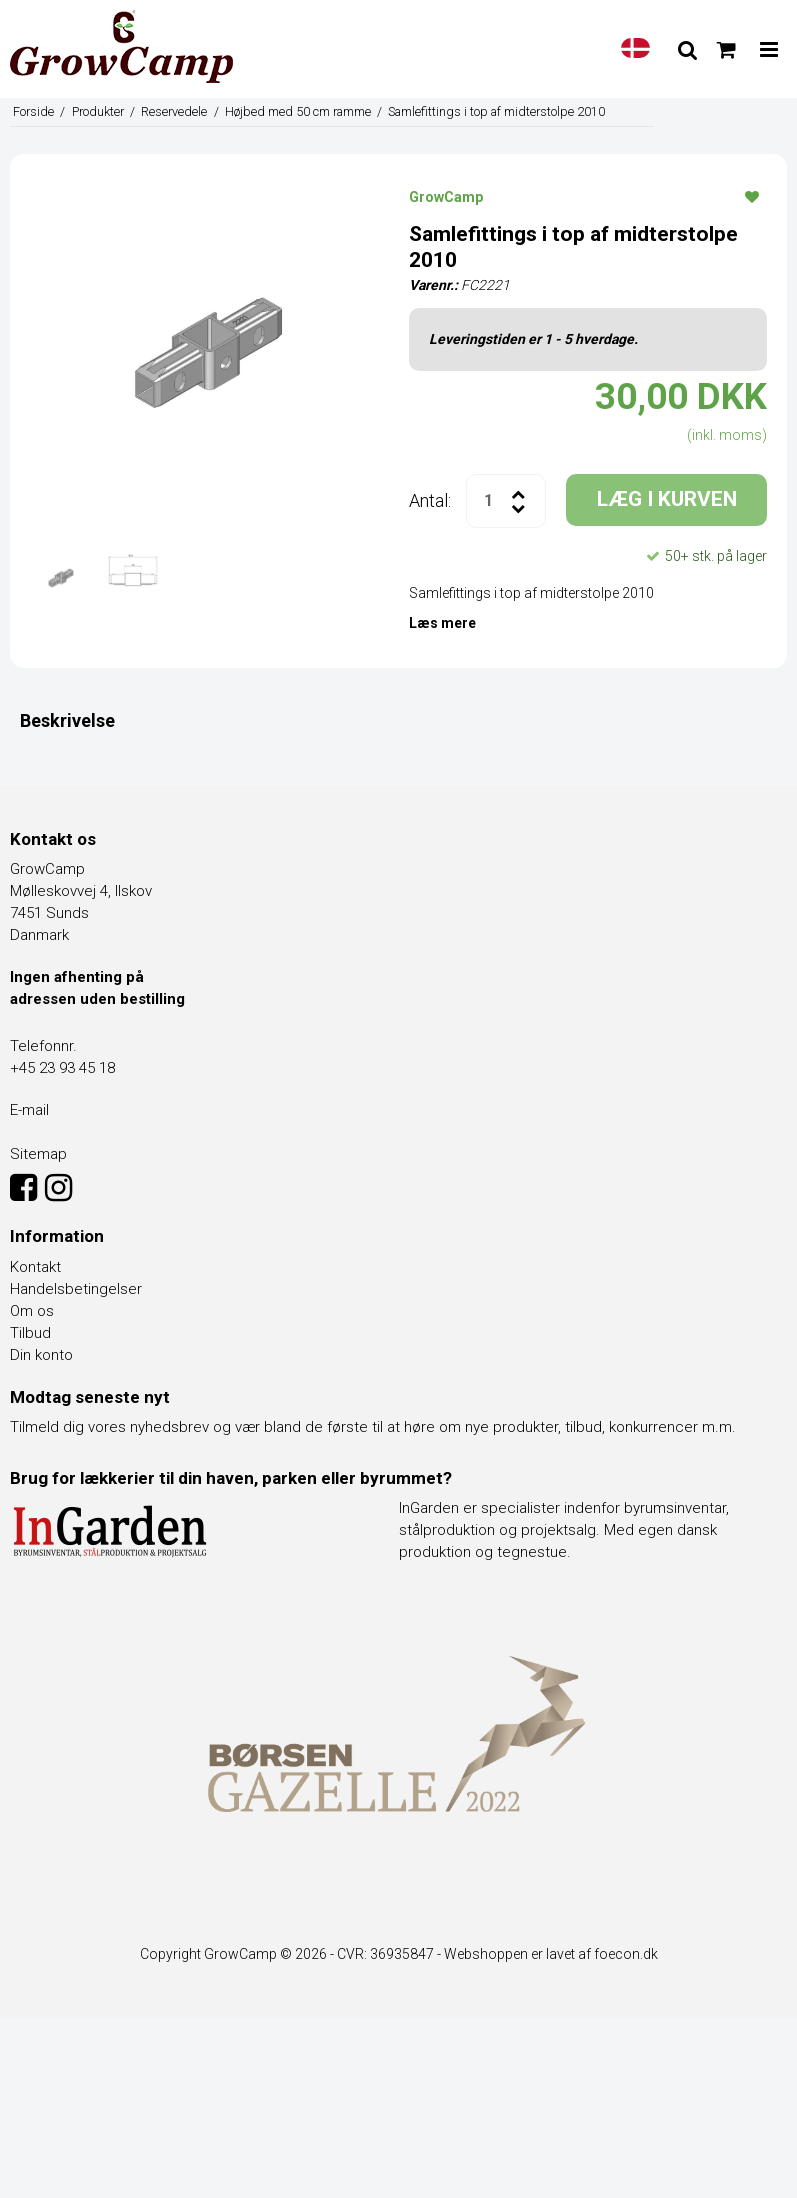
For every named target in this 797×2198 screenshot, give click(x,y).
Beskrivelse (67, 720)
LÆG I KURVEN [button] (667, 499)
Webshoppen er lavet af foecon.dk (551, 1954)
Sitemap (38, 1154)
